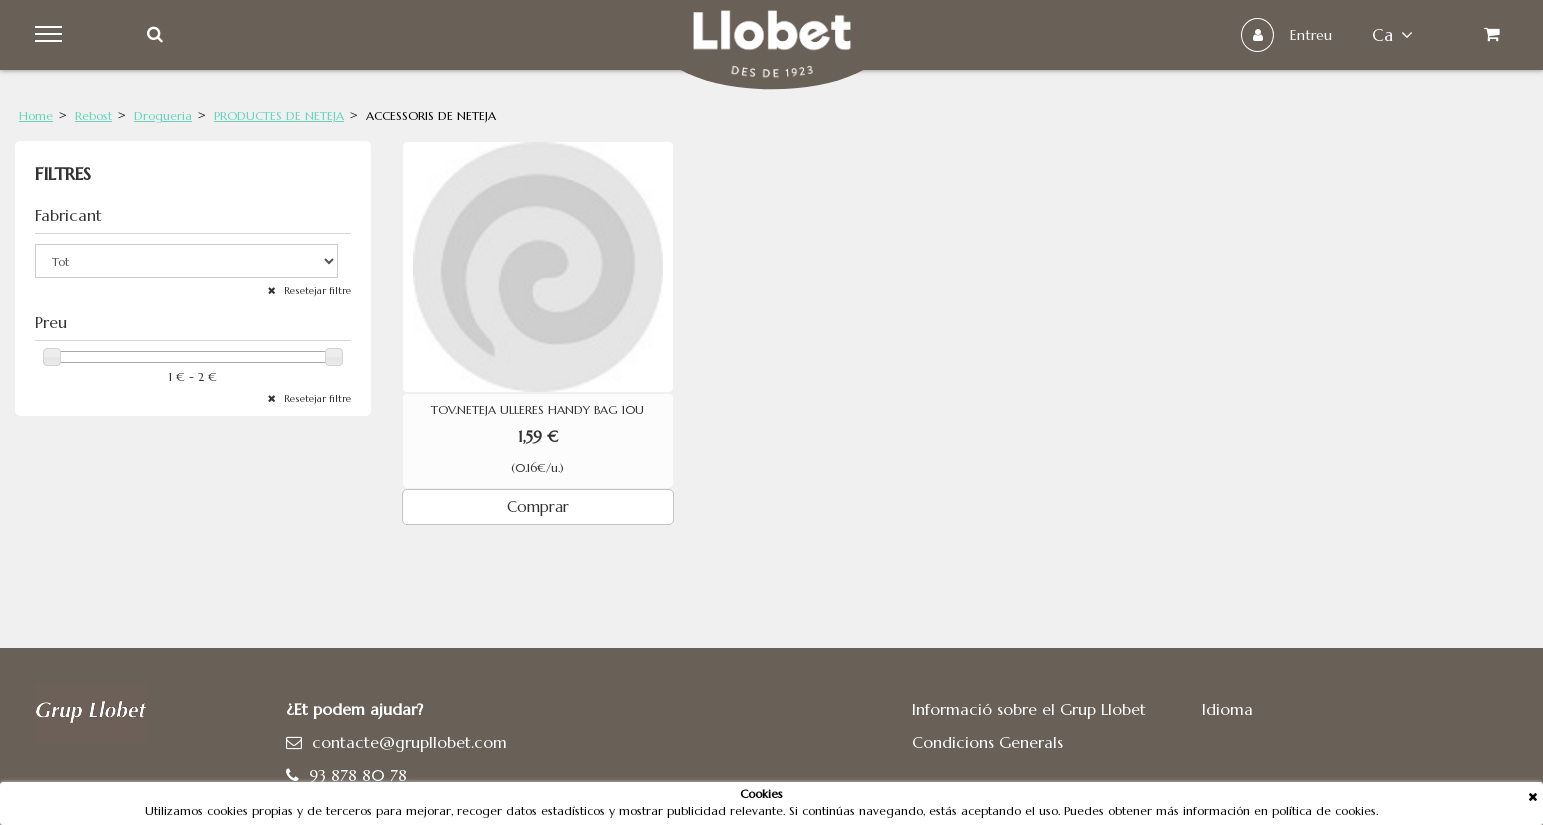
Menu (51, 35)
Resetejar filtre (316, 290)
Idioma (1227, 709)
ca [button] (1392, 35)
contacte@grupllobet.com (409, 742)
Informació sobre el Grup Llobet (1029, 709)
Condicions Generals (987, 742)
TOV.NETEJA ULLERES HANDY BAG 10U (537, 410)
